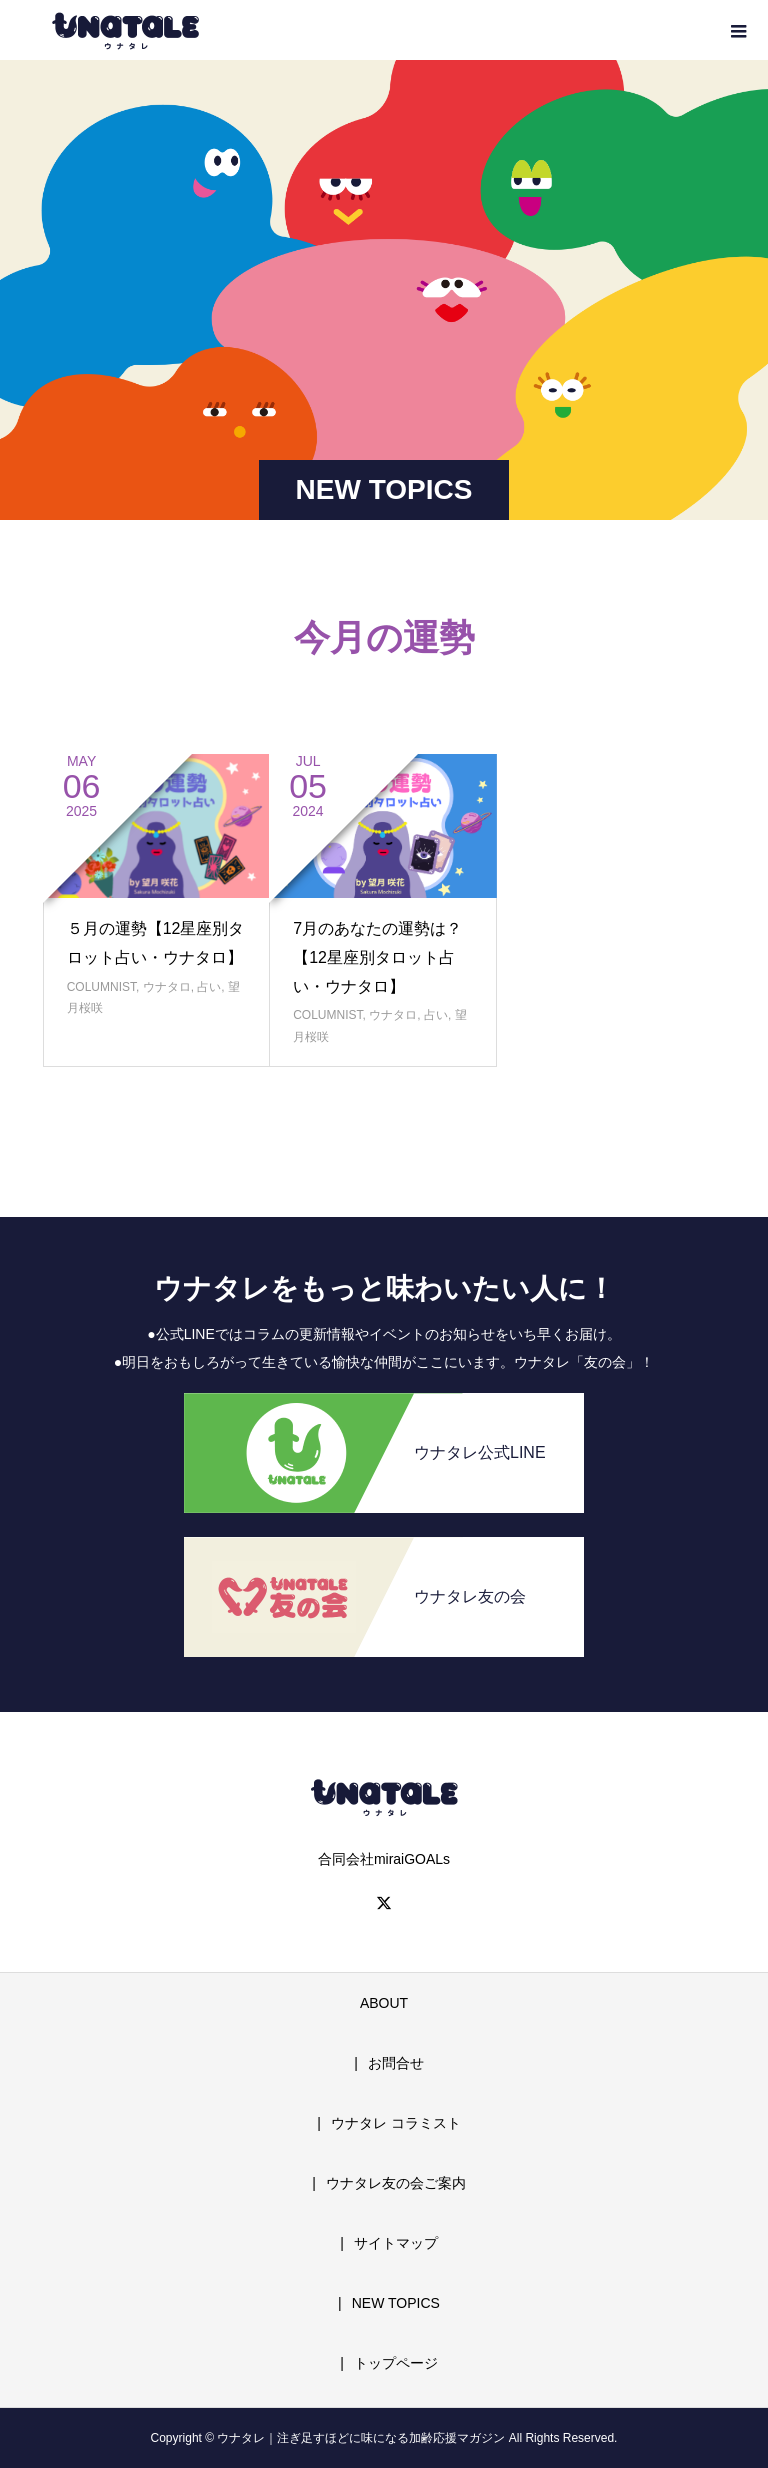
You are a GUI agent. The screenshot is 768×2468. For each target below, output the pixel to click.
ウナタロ (167, 987)
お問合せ (396, 2063)
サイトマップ (396, 2243)
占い (209, 987)
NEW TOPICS (396, 2303)
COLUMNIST (101, 987)
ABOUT (384, 2003)
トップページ (396, 2363)
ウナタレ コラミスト (396, 2123)
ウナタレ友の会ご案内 (396, 2183)
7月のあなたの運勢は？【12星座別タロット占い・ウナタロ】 (377, 957)
